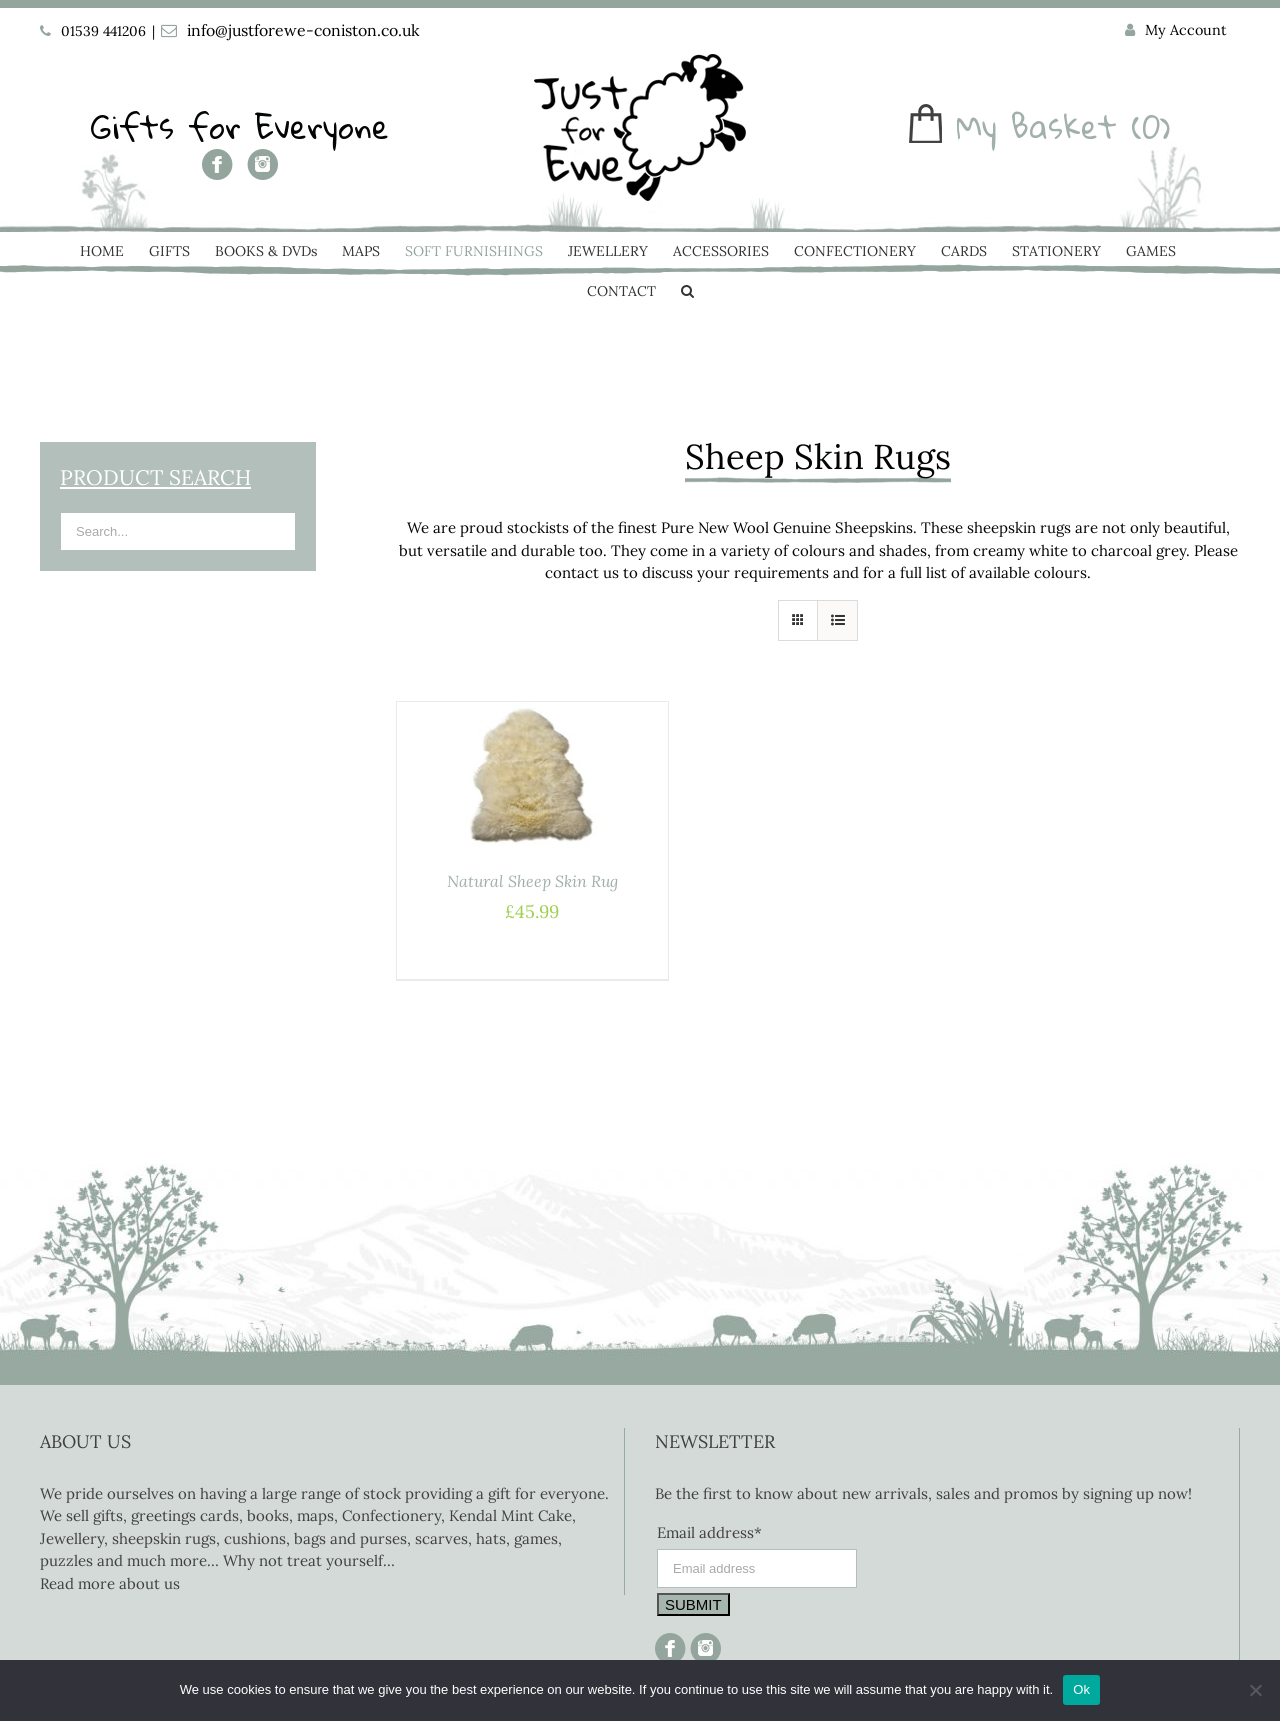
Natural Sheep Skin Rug (532, 881)
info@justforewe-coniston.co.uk (303, 30)
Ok (1081, 1689)
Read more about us (110, 1583)
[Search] (687, 293)
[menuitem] (1176, 31)
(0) (1151, 126)
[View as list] (837, 620)
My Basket (1036, 126)
